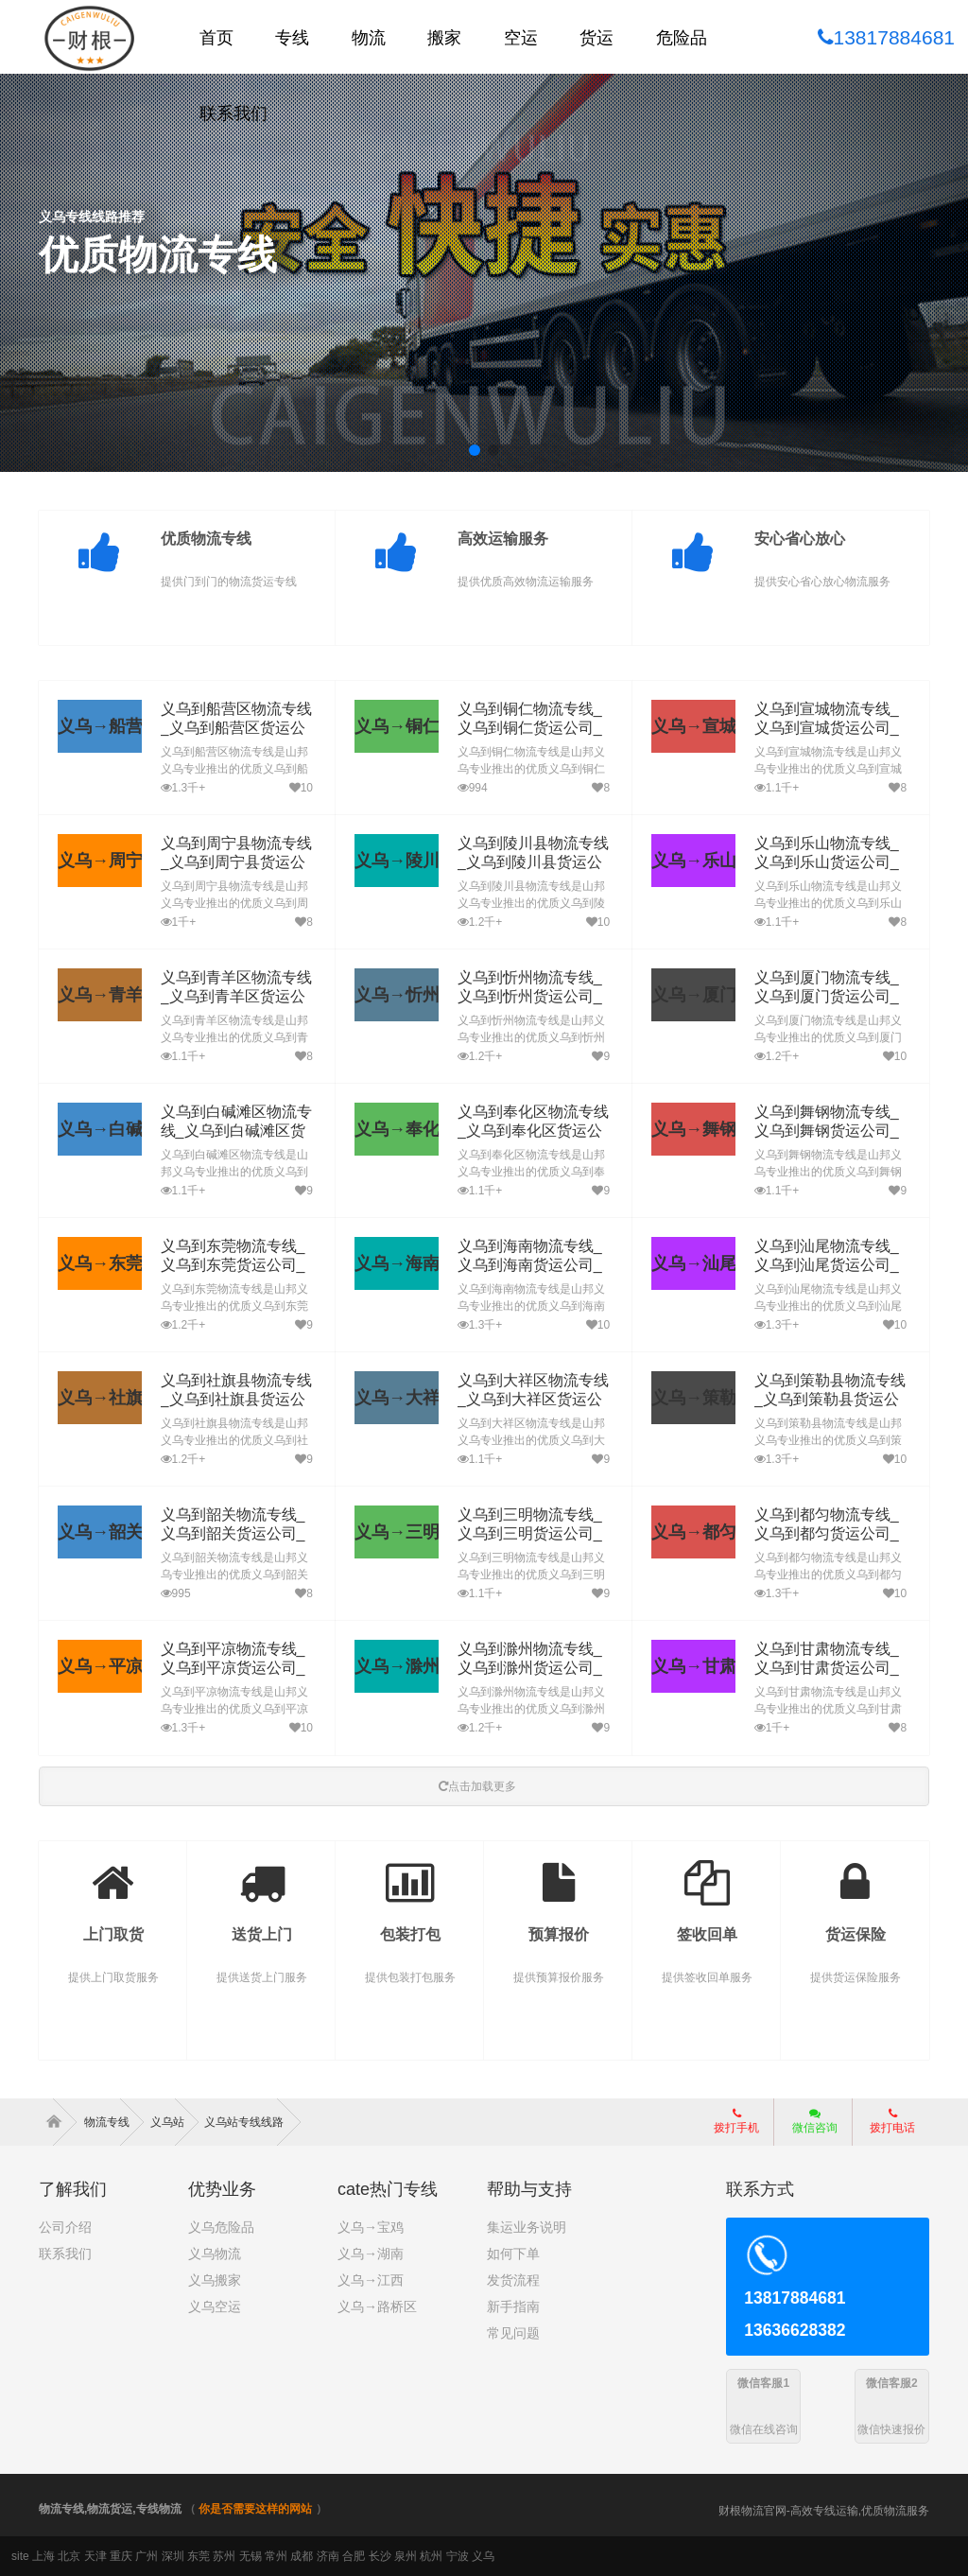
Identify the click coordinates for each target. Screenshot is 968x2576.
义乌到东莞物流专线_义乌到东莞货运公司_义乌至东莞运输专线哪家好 (237, 1266)
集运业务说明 (526, 2227)
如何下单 (513, 2253)
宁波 (457, 2556)
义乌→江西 (370, 2280)
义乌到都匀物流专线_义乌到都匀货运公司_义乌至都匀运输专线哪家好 (830, 1534)
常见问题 (513, 2333)
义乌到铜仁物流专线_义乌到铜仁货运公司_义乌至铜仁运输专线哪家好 (534, 729)
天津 (95, 2556)
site (20, 2556)
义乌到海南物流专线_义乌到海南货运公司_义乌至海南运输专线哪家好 (534, 1266)
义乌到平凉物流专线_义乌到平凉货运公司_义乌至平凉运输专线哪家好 (237, 1669)
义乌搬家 (214, 2280)
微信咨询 (808, 2127)
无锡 (250, 2556)
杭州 (431, 2556)
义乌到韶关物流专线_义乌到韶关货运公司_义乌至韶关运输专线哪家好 (237, 1534)
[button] (474, 450)
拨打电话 (892, 2121)
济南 (328, 2556)
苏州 (224, 2556)
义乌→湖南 (370, 2253)
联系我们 (65, 2253)
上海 (43, 2556)
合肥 (353, 2556)
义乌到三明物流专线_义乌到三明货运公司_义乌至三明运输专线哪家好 (534, 1534)
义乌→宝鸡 (370, 2227)
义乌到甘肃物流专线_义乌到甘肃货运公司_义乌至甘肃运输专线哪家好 (830, 1669)
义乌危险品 (221, 2227)
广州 (146, 2556)
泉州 (405, 2556)
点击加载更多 (477, 1786)
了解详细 (101, 324)
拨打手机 (736, 2121)
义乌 (483, 2556)
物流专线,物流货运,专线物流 (110, 2508)
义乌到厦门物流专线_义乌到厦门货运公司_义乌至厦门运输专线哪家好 (830, 997)
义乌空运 (214, 2306)
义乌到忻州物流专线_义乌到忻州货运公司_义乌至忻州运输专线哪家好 (534, 997)
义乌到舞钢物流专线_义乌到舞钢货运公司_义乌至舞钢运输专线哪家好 (830, 1131)
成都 (301, 2556)
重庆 (121, 2556)
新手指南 (513, 2306)
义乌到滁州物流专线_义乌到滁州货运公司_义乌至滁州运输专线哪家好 (534, 1669)
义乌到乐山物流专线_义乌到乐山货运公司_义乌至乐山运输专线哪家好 (830, 863)
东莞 (198, 2556)
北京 (69, 2556)
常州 (276, 2556)
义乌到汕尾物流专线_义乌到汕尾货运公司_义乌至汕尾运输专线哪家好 (830, 1266)
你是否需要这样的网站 (255, 2508)
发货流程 (513, 2280)
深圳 (173, 2556)
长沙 (380, 2556)
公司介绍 (65, 2227)
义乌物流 (214, 2253)
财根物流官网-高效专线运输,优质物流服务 (823, 2510)
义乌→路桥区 (377, 2306)
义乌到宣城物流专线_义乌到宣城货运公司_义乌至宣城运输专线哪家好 (830, 729)
